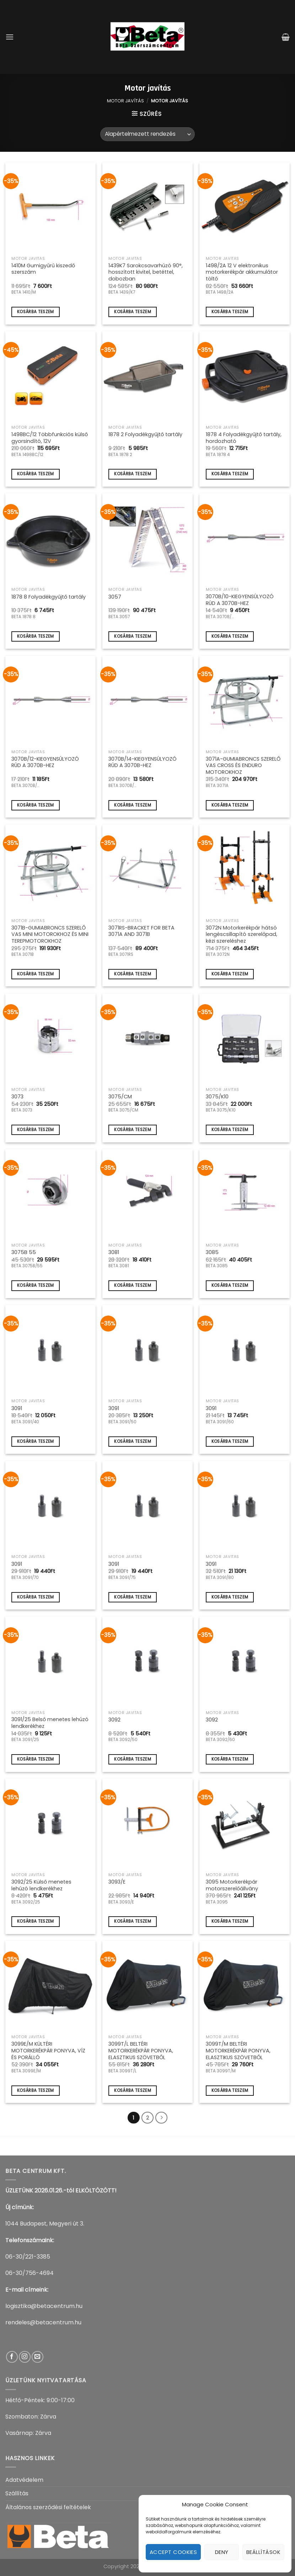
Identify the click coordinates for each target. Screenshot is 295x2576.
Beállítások (263, 2552)
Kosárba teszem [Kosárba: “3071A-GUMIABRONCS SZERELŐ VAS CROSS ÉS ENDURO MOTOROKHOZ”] (229, 805)
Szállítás (16, 2493)
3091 (16, 1408)
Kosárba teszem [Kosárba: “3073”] (35, 1129)
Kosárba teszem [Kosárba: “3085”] (229, 1285)
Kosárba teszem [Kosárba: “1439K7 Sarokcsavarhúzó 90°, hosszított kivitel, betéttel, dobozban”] (132, 312)
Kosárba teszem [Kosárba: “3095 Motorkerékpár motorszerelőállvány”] (229, 1921)
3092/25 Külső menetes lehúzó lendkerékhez (41, 1885)
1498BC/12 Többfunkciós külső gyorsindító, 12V (49, 437)
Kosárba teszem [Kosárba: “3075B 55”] (35, 1285)
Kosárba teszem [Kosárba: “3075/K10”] (229, 1129)
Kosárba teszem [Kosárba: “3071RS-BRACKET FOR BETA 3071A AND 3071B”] (132, 974)
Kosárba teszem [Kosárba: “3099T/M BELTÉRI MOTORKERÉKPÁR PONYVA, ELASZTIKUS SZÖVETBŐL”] (229, 2090)
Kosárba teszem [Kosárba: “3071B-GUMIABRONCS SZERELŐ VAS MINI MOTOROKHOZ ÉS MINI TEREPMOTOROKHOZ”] (35, 974)
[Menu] (9, 36)
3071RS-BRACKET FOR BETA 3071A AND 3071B (141, 931)
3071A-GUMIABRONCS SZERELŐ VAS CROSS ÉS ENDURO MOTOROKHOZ (243, 766)
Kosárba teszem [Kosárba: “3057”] (132, 636)
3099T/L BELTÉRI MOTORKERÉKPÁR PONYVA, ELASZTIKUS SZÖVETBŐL (140, 2051)
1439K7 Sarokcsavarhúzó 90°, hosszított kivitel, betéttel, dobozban (145, 272)
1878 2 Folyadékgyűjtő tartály (145, 434)
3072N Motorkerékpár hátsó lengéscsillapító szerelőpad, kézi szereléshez (241, 934)
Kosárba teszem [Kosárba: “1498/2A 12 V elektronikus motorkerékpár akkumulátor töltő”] (229, 312)
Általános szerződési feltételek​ (48, 2507)
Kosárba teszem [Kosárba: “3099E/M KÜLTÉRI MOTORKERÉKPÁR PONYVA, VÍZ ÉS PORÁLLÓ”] (35, 2090)
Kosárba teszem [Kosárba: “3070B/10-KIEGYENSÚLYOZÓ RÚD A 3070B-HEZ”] (229, 636)
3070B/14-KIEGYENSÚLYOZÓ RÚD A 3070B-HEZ (142, 762)
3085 (212, 1252)
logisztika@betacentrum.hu (43, 2306)
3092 (114, 1720)
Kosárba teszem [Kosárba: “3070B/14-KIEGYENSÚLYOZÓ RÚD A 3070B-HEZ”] (132, 805)
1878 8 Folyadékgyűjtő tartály (48, 597)
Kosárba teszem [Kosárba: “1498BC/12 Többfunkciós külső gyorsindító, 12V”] (35, 474)
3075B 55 (23, 1252)
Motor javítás (125, 101)
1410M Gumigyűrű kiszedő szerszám (43, 268)
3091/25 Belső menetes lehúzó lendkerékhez (49, 1722)
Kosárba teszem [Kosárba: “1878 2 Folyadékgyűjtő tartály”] (132, 474)
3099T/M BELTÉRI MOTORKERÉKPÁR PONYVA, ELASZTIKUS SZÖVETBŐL (238, 2051)
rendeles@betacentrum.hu (43, 2322)
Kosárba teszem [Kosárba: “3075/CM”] (132, 1129)
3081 (113, 1252)
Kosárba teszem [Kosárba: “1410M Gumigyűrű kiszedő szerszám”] (35, 312)
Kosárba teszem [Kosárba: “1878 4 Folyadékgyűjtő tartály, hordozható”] (229, 474)
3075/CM (120, 1096)
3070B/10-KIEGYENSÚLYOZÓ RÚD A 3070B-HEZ (240, 599)
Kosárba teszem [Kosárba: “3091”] (35, 1441)
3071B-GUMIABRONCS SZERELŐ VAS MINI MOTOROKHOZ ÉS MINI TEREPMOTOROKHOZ (49, 934)
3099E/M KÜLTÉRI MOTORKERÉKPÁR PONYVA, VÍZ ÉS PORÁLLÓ (48, 2051)
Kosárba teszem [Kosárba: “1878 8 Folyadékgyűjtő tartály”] (35, 636)
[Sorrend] (147, 134)
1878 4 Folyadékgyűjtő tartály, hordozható (243, 437)
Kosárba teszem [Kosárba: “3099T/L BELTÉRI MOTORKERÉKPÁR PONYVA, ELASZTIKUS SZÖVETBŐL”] (132, 2090)
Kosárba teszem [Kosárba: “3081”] (132, 1285)
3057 (114, 597)
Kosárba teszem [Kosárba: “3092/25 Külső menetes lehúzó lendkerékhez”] (35, 1921)
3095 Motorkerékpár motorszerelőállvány (232, 1885)
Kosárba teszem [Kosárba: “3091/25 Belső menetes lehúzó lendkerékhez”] (35, 1759)
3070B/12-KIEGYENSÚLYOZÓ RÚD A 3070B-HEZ (45, 762)
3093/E (116, 1882)
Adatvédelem (24, 2480)
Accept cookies (173, 2552)
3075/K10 (217, 1096)
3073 (17, 1096)
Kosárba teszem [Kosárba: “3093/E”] (132, 1921)
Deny (222, 2552)
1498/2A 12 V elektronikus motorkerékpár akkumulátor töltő (242, 272)
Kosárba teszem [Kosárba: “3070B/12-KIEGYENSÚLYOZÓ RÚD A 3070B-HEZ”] (35, 805)
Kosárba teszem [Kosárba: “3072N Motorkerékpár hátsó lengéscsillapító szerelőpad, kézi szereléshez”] (229, 974)
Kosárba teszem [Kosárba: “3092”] (132, 1759)
